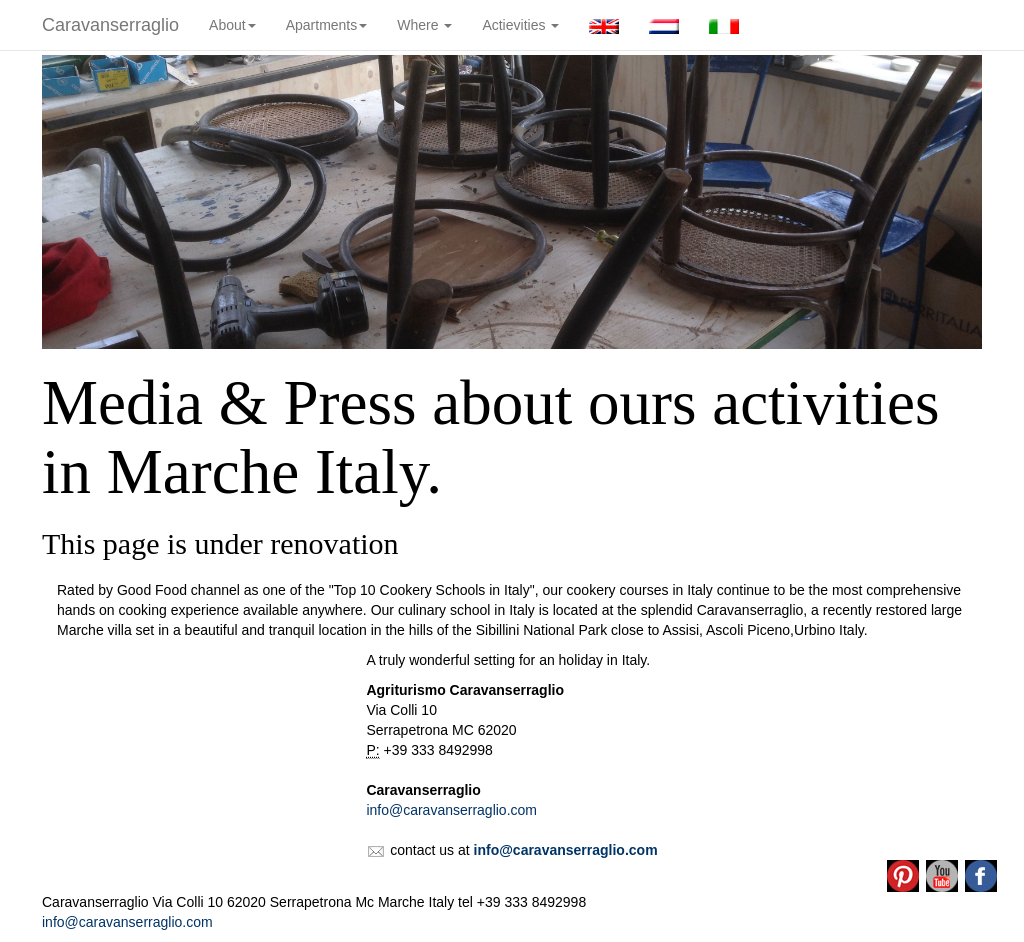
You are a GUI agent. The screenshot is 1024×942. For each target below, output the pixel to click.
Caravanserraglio (110, 25)
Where (424, 25)
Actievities (520, 25)
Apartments (327, 25)
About (232, 25)
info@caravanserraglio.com (451, 810)
